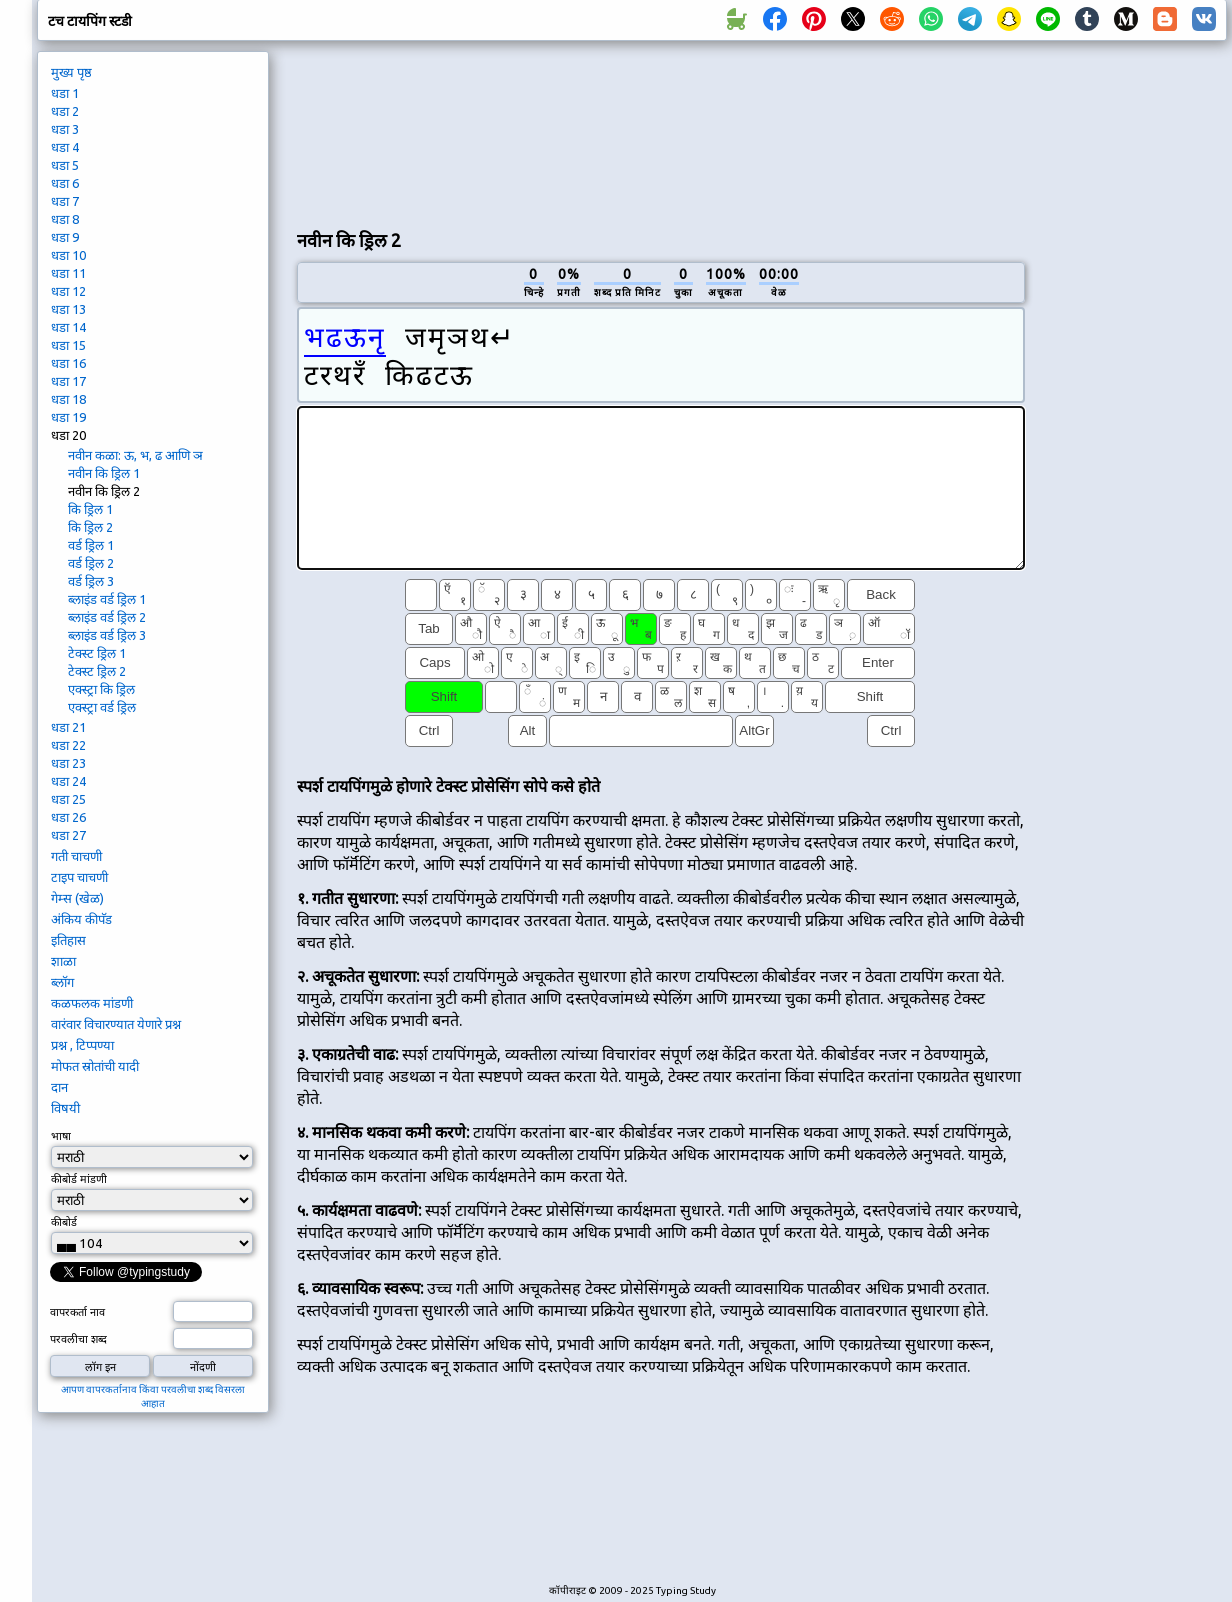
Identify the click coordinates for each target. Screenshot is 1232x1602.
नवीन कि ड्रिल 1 (104, 473)
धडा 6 (65, 183)
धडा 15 (68, 345)
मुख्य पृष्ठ (71, 72)
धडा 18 (68, 399)
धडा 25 (68, 799)
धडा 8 (65, 219)
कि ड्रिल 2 (90, 527)
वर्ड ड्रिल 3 (91, 581)
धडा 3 (65, 129)
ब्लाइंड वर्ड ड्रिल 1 (107, 599)
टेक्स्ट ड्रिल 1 (97, 653)
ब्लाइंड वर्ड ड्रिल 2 (107, 617)
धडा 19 (68, 417)
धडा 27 (68, 835)
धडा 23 (68, 763)
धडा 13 (68, 309)
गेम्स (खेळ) (77, 898)
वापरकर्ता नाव (77, 1312)
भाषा (61, 1136)
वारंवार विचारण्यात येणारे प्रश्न (116, 1024)
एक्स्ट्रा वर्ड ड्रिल (102, 707)
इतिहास (68, 940)
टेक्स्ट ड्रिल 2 (97, 671)
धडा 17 (68, 381)
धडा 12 (68, 291)
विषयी (65, 1108)
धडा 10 (68, 255)
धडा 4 (65, 147)
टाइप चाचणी (79, 877)
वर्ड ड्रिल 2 (91, 563)
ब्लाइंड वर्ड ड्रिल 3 (107, 635)
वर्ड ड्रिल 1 (91, 545)
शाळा (63, 961)
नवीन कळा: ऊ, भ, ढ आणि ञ (135, 455)
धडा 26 (68, 817)
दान (59, 1087)
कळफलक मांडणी (92, 1003)
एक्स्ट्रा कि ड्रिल (101, 689)
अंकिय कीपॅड (81, 919)
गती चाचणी (76, 856)
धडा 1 (65, 93)
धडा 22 (68, 745)
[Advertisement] (392, 131)
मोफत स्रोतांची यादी (95, 1066)
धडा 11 (68, 273)
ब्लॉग (62, 982)
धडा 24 (68, 781)
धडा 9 (65, 237)
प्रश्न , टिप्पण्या (82, 1045)
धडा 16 (68, 363)
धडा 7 (65, 201)
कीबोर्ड (65, 1222)
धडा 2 (65, 111)
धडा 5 (65, 165)
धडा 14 (68, 327)
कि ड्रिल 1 (90, 509)
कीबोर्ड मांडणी (79, 1179)
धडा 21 (68, 727)
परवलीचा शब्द (78, 1339)
